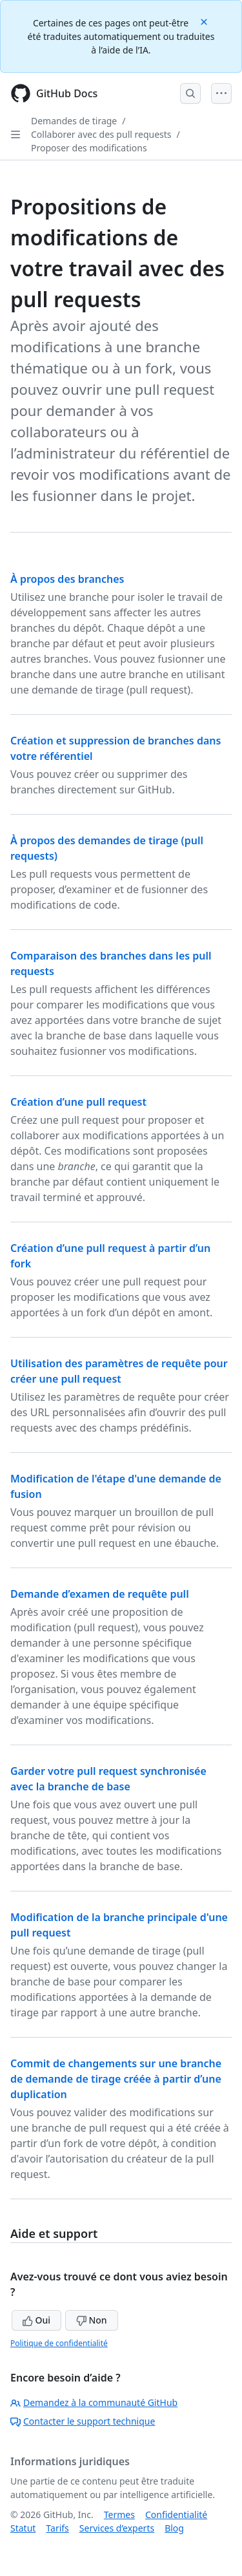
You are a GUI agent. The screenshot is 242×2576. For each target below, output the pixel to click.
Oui (36, 2320)
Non (91, 2320)
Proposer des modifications (89, 148)
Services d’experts (116, 2528)
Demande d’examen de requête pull (99, 1594)
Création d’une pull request (78, 1102)
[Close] (205, 21)
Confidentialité (176, 2514)
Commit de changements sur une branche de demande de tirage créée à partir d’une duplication (115, 2078)
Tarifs (57, 2528)
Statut (22, 2528)
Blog (174, 2528)
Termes (119, 2514)
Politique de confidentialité (59, 2343)
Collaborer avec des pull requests (101, 134)
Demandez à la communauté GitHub (93, 2402)
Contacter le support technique (82, 2421)
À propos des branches (67, 579)
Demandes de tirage (74, 121)
